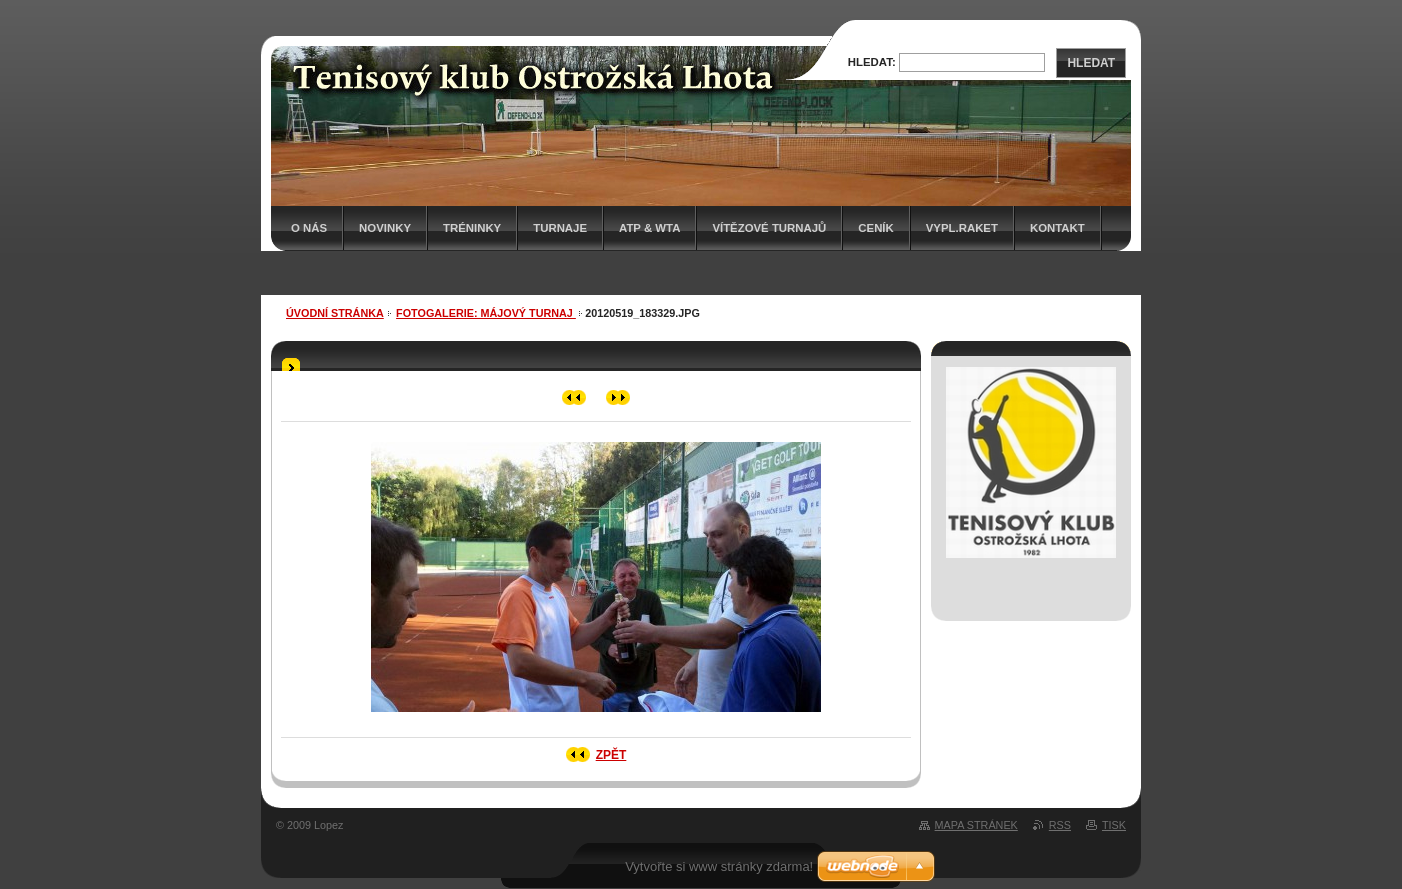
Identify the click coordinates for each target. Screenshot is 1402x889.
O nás (309, 228)
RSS (1060, 825)
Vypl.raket (962, 228)
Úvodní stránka (335, 313)
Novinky (385, 228)
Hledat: (872, 62)
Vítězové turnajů (769, 228)
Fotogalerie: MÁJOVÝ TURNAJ (486, 313)
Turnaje (560, 228)
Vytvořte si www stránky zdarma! (719, 866)
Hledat (1091, 63)
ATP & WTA (649, 228)
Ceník (875, 228)
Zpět (611, 755)
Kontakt (1057, 228)
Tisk (1114, 825)
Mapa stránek (976, 825)
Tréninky (472, 228)
